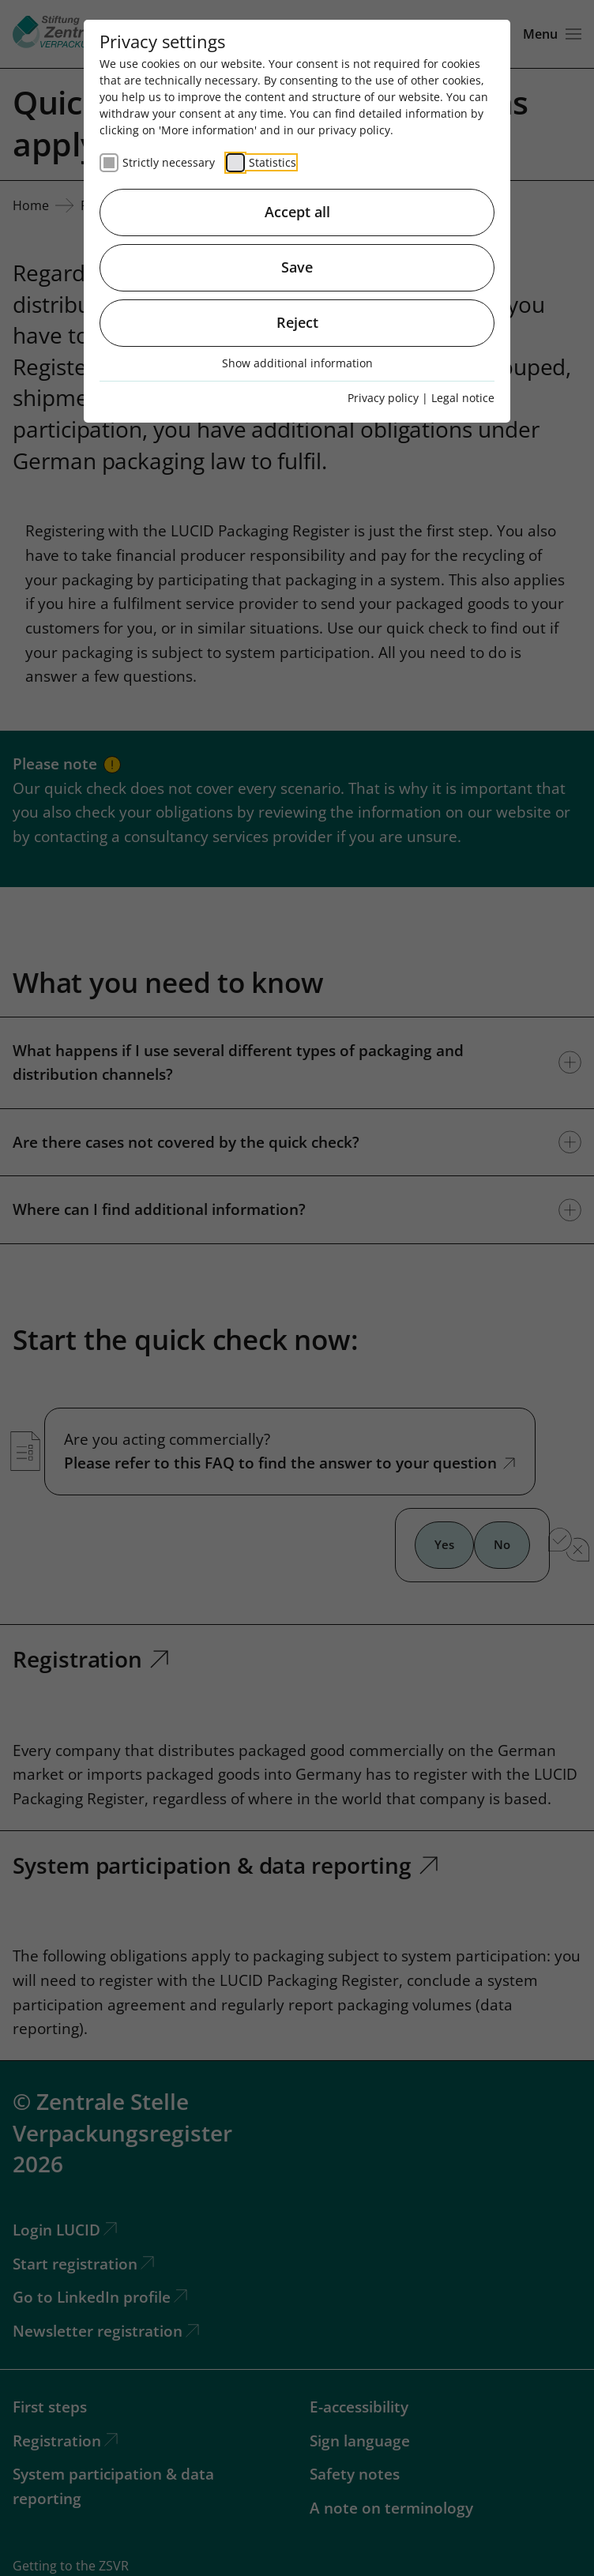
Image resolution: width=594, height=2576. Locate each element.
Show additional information (297, 362)
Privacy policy (383, 397)
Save (297, 267)
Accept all (297, 211)
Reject (297, 322)
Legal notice (462, 397)
